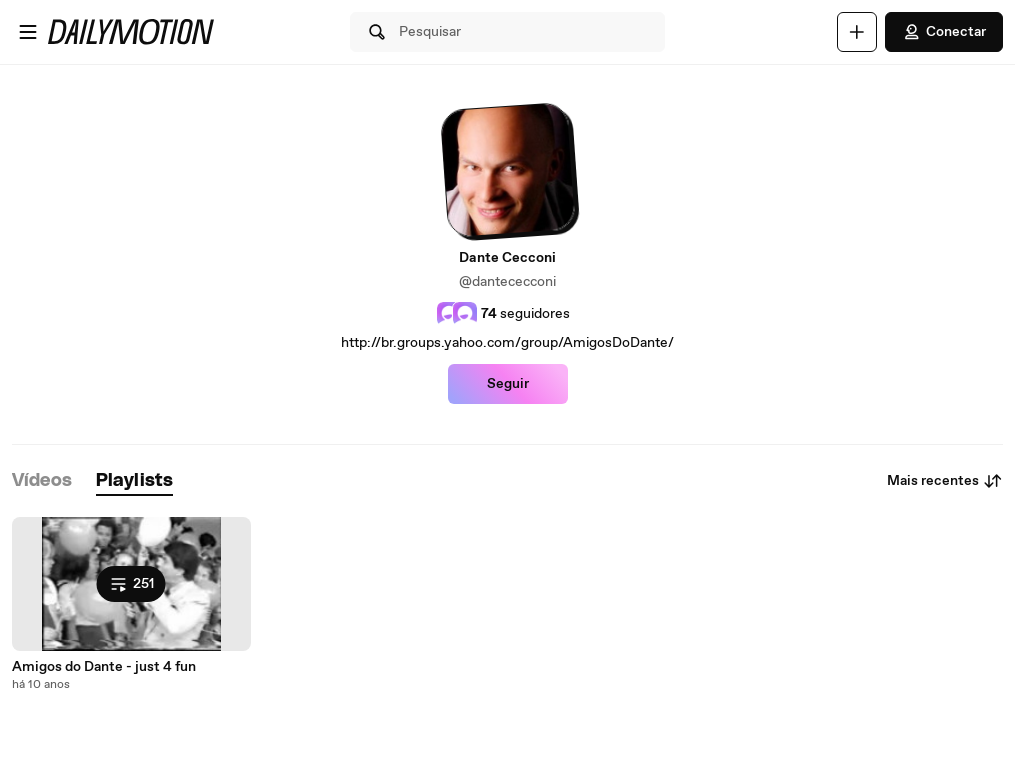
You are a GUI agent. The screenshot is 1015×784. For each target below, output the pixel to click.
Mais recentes (945, 481)
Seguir (508, 384)
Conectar (944, 32)
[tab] (42, 481)
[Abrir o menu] (28, 32)
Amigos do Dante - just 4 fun (104, 667)
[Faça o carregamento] (857, 32)
